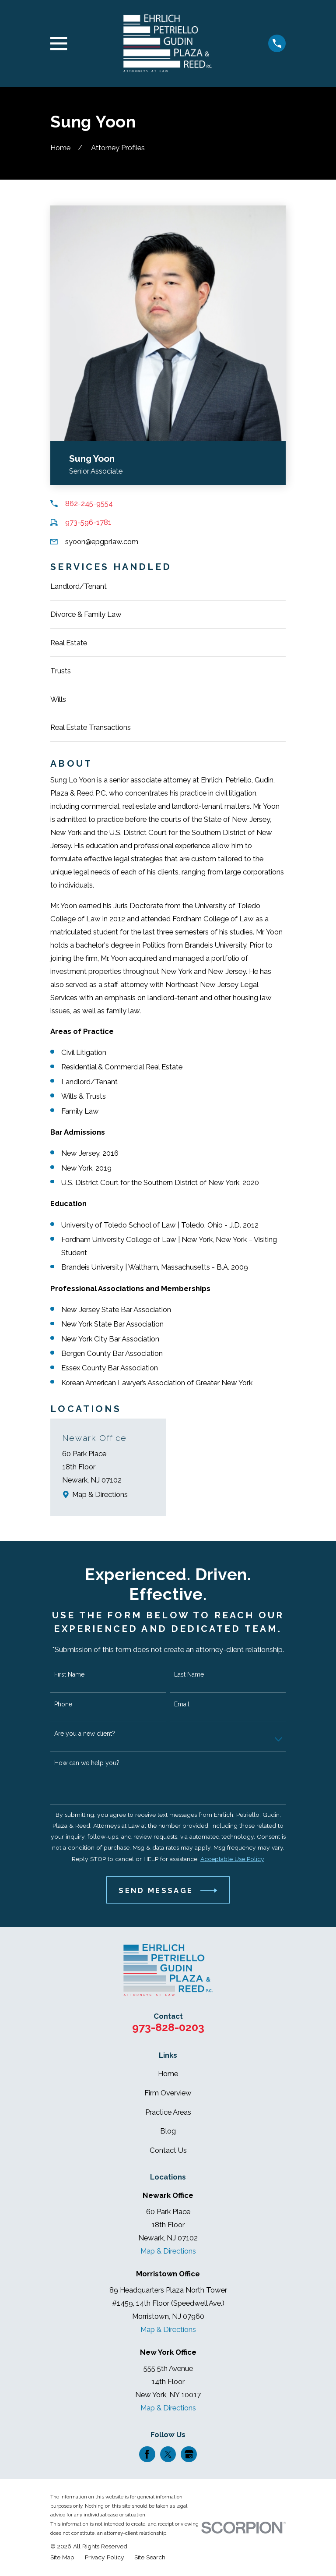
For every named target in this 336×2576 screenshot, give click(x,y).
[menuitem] (62, 2557)
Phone (63, 1704)
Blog (168, 2131)
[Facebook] (147, 2454)
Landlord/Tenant (78, 586)
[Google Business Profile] (189, 2454)
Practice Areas (168, 2112)
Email (181, 1704)
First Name (69, 1674)
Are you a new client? (84, 1733)
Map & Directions (100, 1494)
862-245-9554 (89, 503)
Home (168, 2073)
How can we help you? (86, 1762)
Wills (58, 699)
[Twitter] (168, 2454)
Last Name (189, 1674)
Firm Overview (168, 2092)
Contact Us (168, 2150)
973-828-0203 (168, 2027)
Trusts (60, 670)
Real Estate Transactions (90, 727)
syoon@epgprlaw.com (101, 541)
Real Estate (68, 642)
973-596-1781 (88, 522)
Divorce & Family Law (86, 614)
